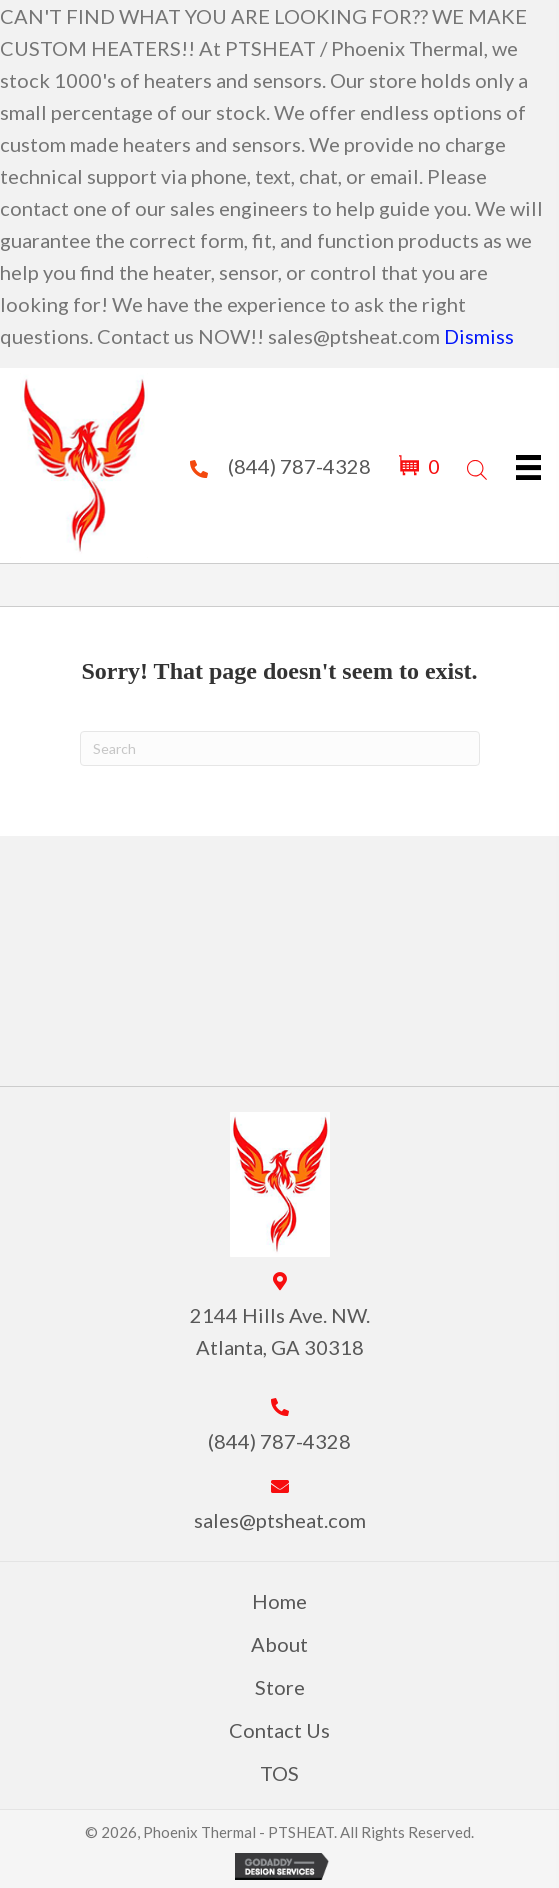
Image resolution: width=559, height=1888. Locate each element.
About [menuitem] (279, 1644)
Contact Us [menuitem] (279, 1730)
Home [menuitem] (279, 1601)
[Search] (280, 748)
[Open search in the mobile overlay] (475, 465)
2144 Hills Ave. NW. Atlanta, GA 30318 (280, 1331)
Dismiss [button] (479, 336)
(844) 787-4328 (299, 466)
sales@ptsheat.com (280, 1520)
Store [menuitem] (280, 1687)
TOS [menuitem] (279, 1773)
